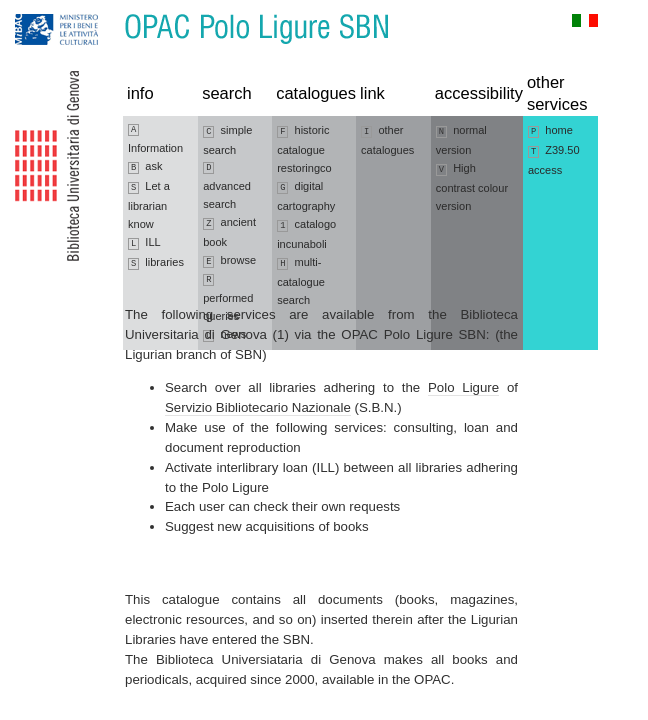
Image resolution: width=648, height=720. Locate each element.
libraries (156, 263)
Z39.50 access (554, 160)
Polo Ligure (463, 387)
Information (155, 139)
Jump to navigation (37, 9)
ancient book (229, 232)
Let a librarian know (149, 205)
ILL (144, 243)
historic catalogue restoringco (304, 149)
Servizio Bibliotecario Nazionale (258, 407)
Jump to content (110, 9)
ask (145, 167)
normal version (461, 140)
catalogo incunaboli (306, 234)
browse (229, 261)
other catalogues (387, 140)
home (550, 131)
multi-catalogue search (301, 281)
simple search (227, 140)
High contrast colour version (472, 187)
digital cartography (306, 196)
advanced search (227, 186)
